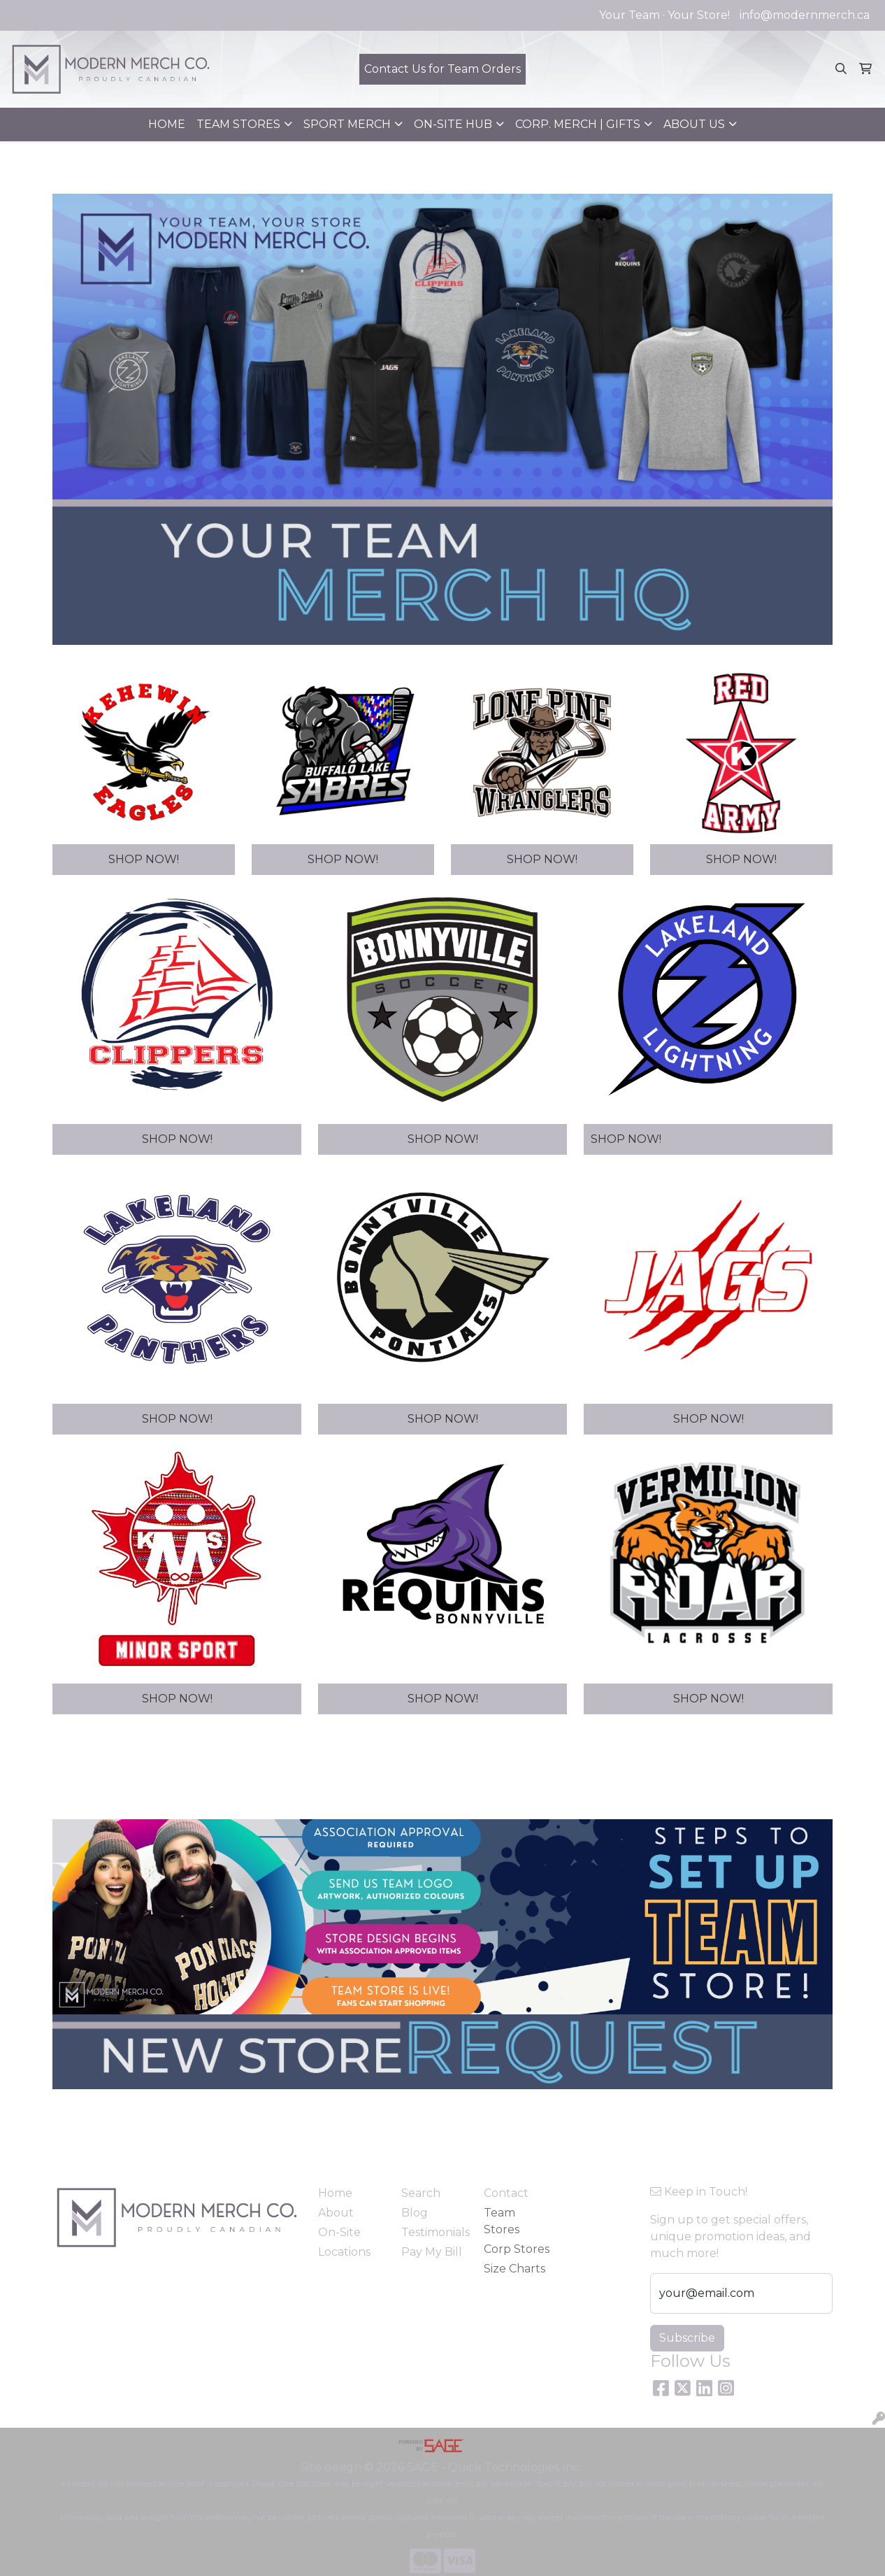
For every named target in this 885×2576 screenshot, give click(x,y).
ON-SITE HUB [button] (453, 124)
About (336, 2212)
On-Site (339, 2232)
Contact (506, 2193)
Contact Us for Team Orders (442, 69)
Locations (344, 2251)
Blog (414, 2212)
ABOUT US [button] (694, 124)
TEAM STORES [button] (238, 124)
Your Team (629, 15)
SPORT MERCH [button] (347, 124)
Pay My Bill (431, 2251)
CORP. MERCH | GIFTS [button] (577, 124)
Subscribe (687, 2337)
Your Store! (699, 15)
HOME (166, 124)
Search (420, 2193)
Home (335, 2193)
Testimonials (434, 2232)
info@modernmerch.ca (805, 15)
